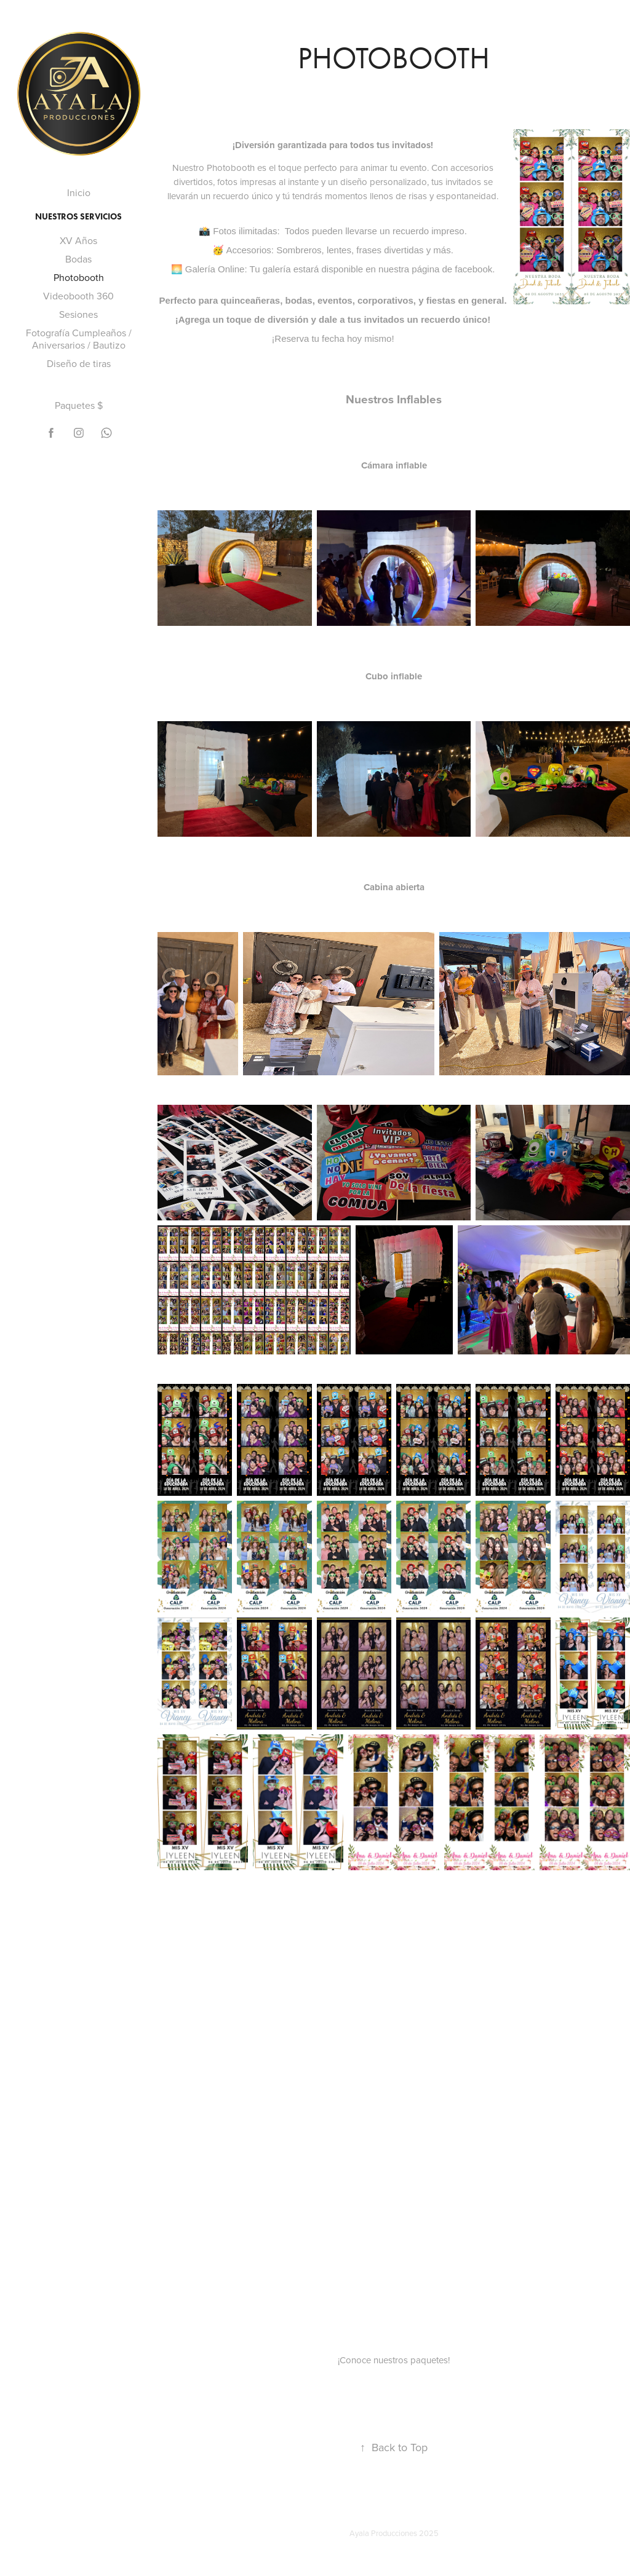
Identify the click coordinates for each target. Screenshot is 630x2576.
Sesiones (78, 314)
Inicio (78, 192)
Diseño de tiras (79, 363)
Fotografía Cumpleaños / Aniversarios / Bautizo (79, 339)
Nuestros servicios (78, 216)
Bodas (78, 259)
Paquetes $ (79, 405)
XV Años (78, 240)
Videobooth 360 (78, 295)
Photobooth (79, 277)
